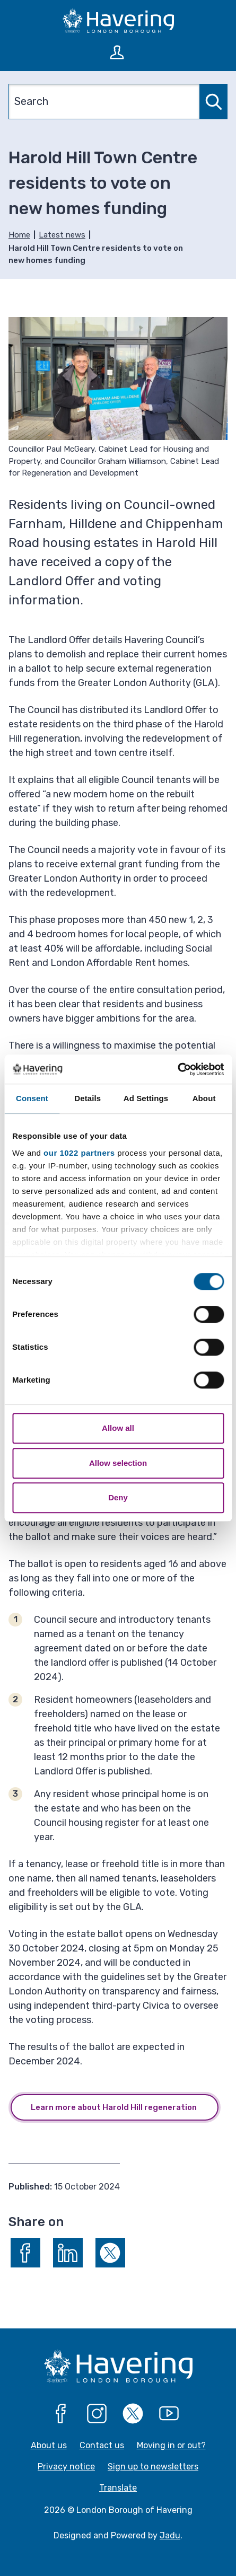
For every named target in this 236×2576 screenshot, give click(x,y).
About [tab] (204, 1098)
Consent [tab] (32, 1098)
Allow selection (118, 1462)
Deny (118, 1497)
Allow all (118, 1427)
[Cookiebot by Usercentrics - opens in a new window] (177, 1069)
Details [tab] (87, 1098)
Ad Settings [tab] (146, 1098)
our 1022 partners (79, 1152)
